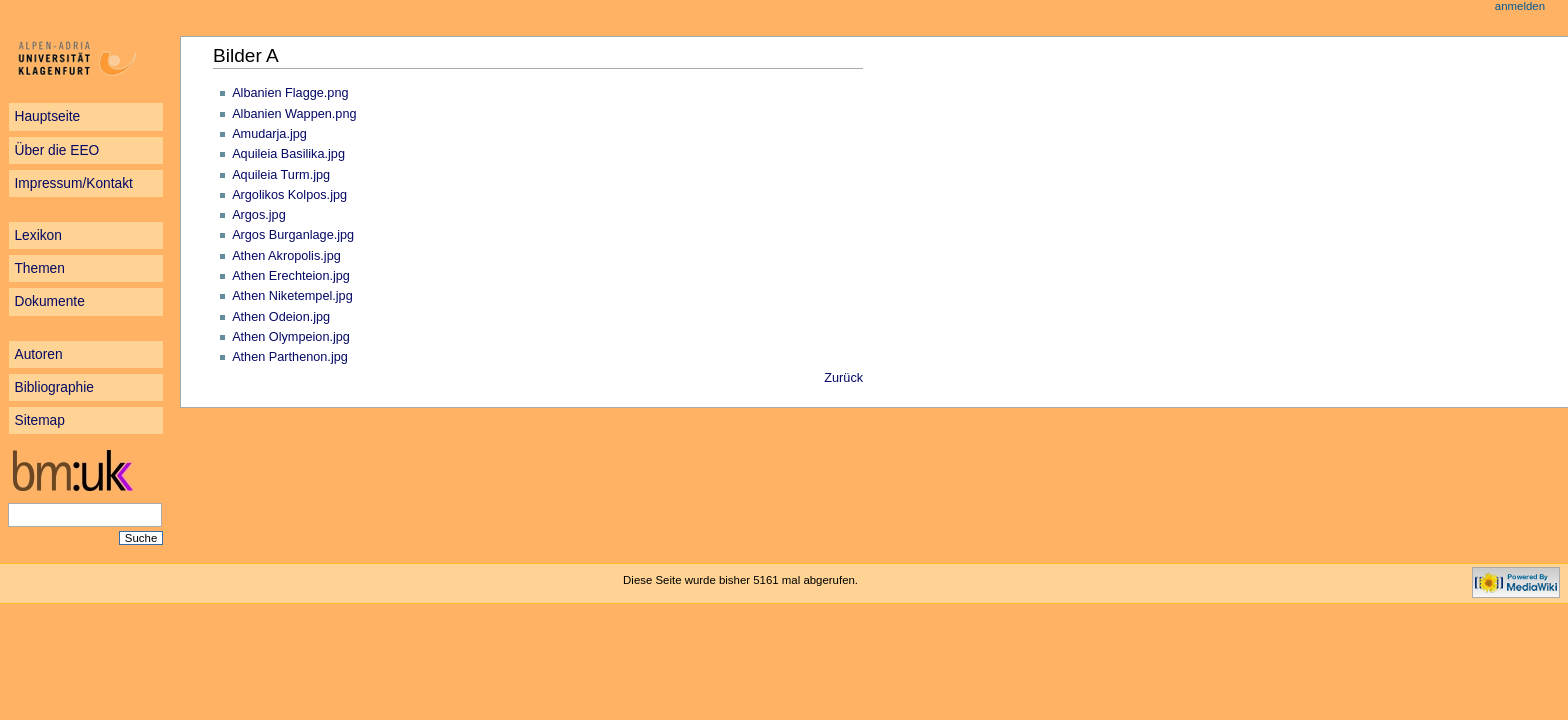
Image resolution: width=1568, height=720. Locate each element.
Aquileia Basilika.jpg (288, 154)
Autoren (38, 354)
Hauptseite (47, 116)
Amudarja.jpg (269, 134)
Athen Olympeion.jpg (291, 337)
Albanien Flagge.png (290, 93)
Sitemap (39, 420)
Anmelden (1520, 6)
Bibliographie (54, 387)
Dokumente (49, 301)
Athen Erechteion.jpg (291, 276)
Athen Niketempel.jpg (292, 296)
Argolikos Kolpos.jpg (289, 195)
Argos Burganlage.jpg (293, 235)
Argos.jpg (259, 215)
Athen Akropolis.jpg (286, 256)
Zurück (843, 378)
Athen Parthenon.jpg (290, 357)
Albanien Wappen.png (294, 114)
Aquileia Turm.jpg (281, 175)
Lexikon (37, 235)
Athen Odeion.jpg (281, 317)
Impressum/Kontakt (73, 183)
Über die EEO (56, 150)
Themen (39, 268)
